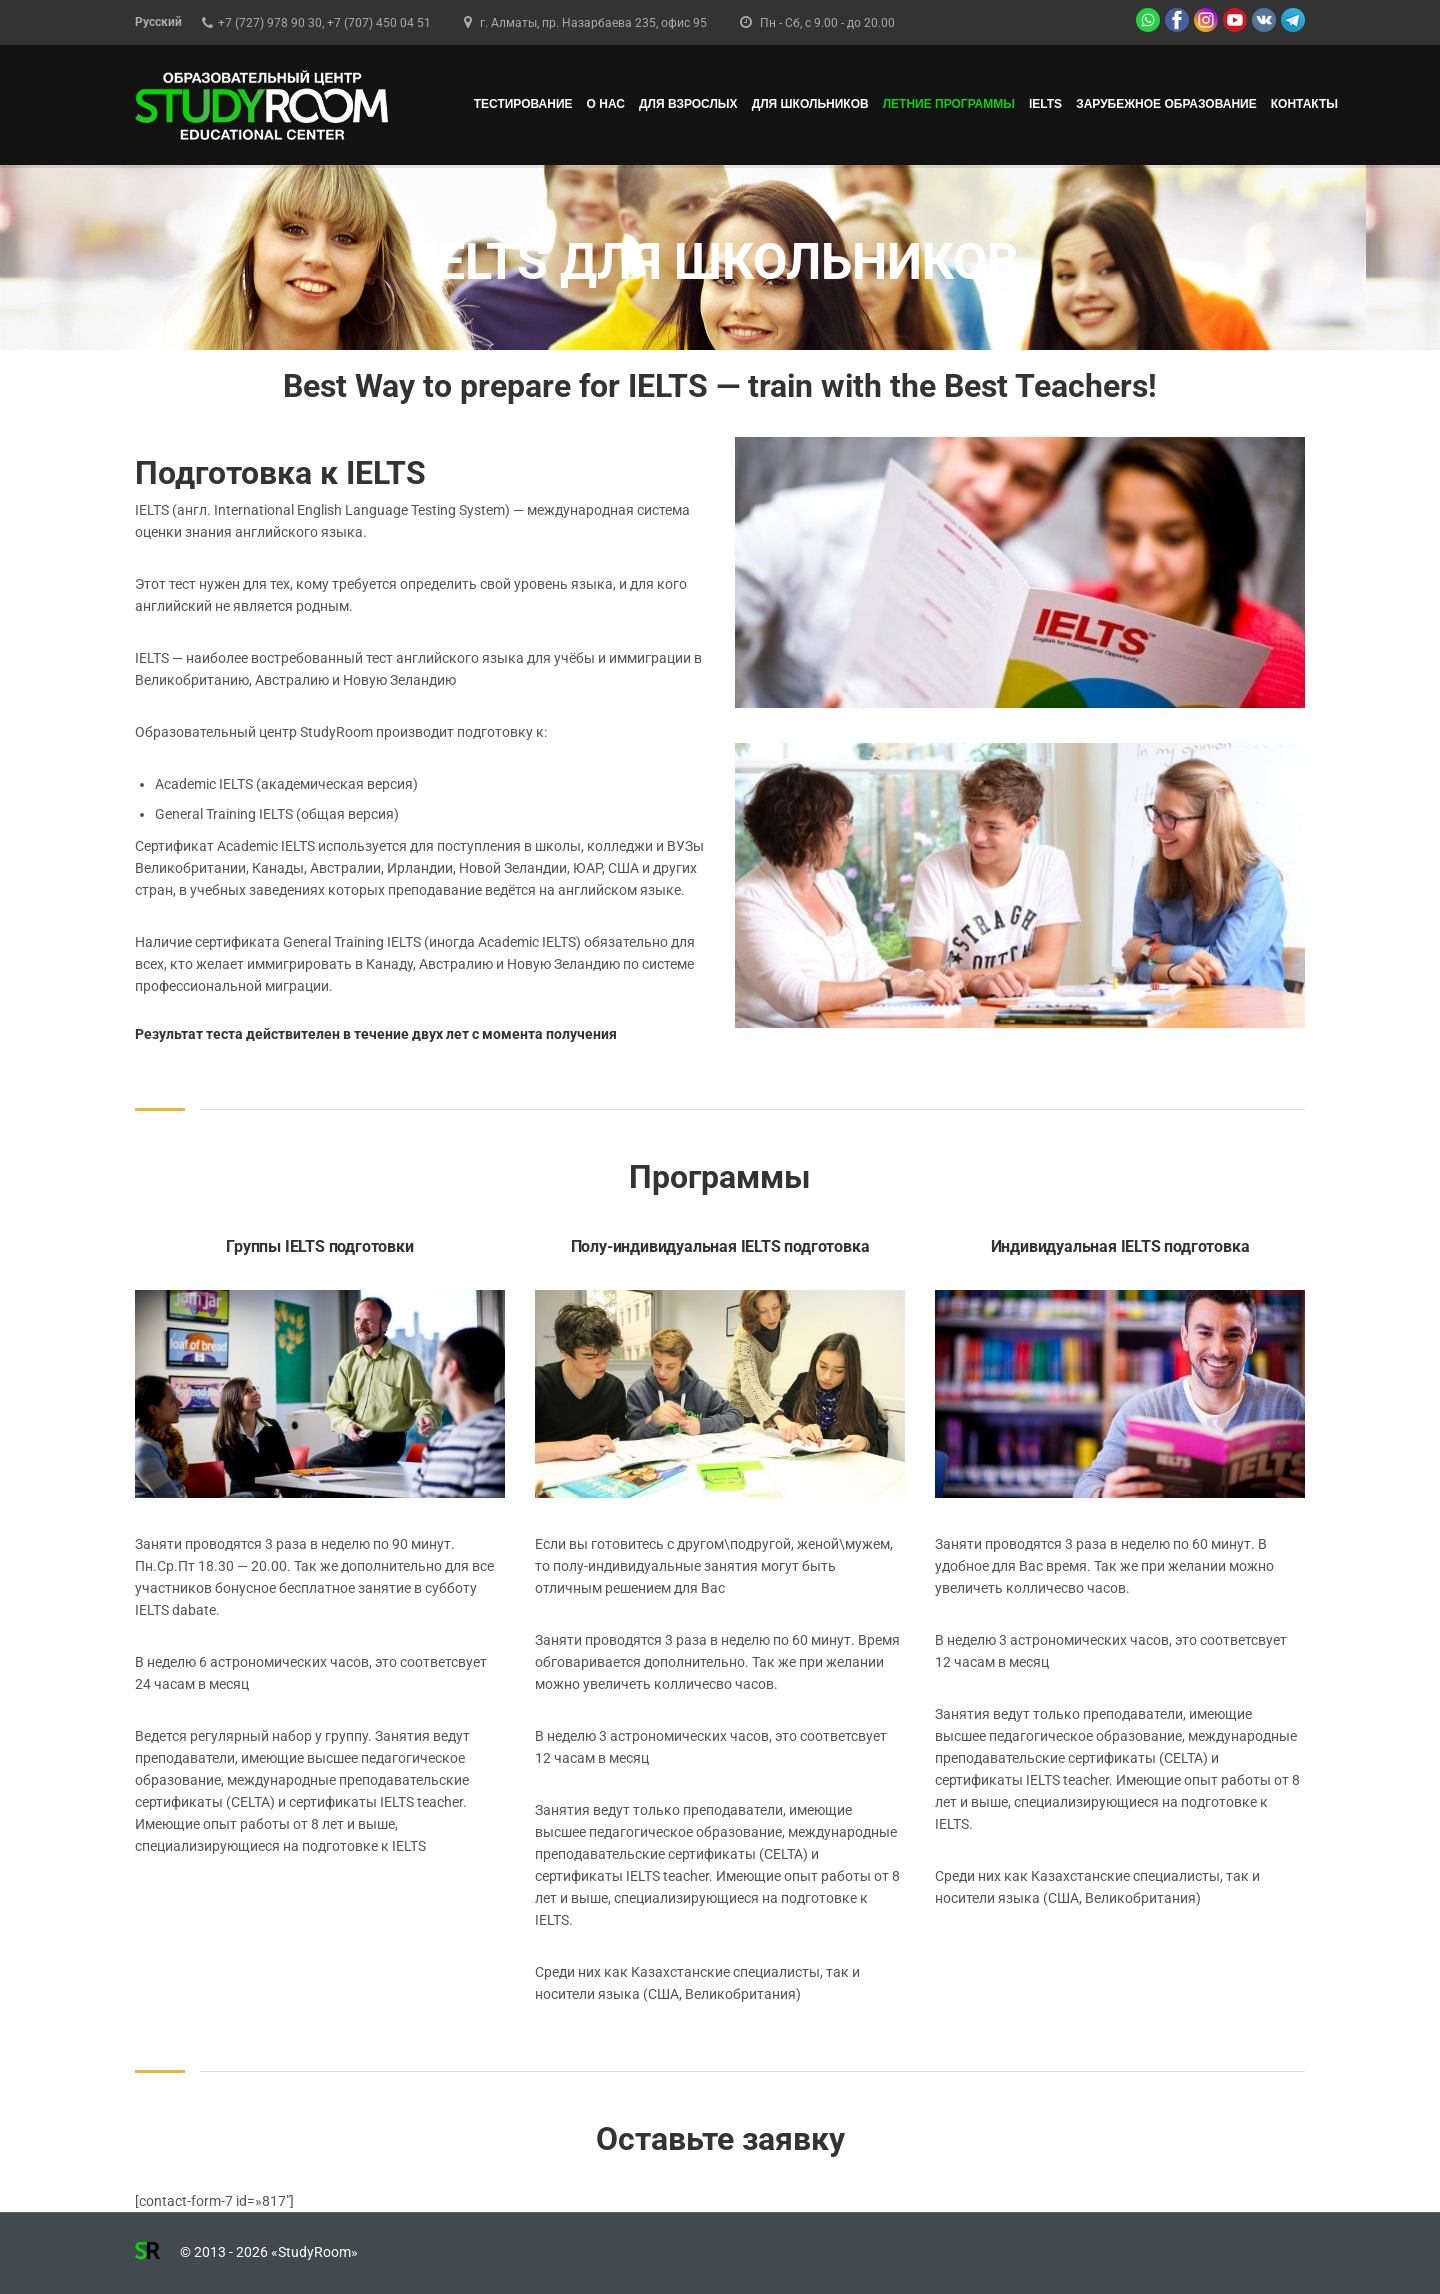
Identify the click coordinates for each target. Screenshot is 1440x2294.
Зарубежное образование (1166, 104)
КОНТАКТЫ (1304, 104)
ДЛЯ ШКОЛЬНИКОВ (810, 104)
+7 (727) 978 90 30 (270, 23)
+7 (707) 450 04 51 (379, 23)
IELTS (1045, 104)
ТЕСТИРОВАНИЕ (523, 104)
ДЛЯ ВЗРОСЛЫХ (688, 104)
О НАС (606, 104)
